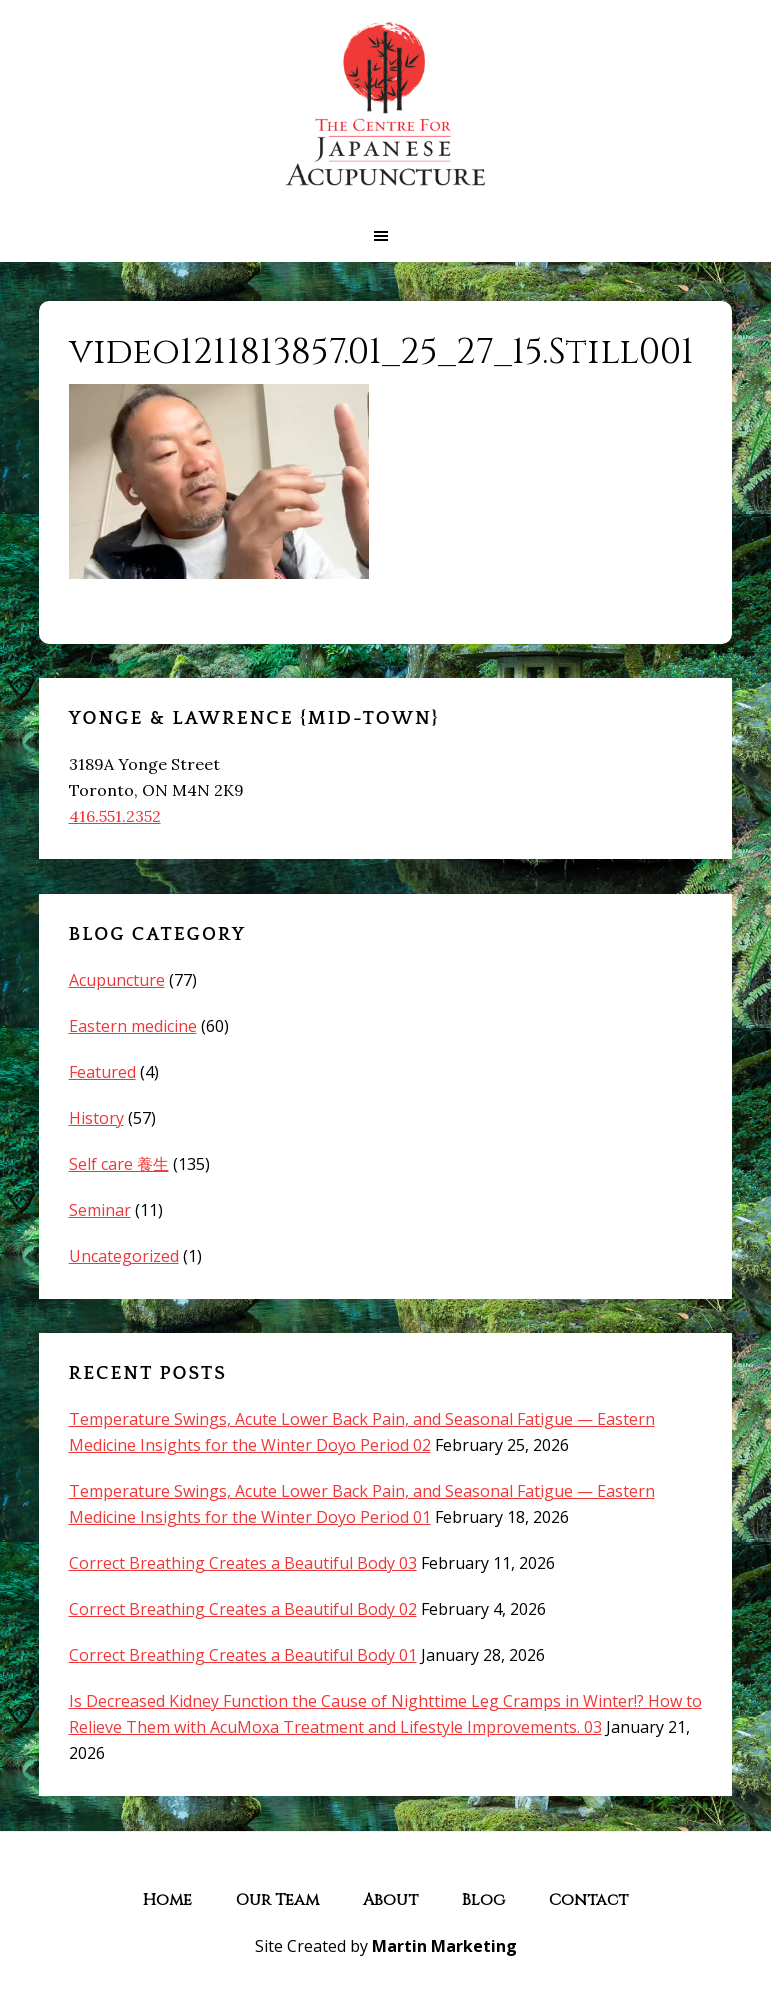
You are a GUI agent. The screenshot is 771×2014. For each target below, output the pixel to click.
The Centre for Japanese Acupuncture (386, 105)
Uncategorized (124, 1256)
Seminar (100, 1210)
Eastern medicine (133, 1026)
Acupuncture (117, 980)
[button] (385, 236)
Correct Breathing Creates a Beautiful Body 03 (243, 1563)
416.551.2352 (115, 816)
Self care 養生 (119, 1164)
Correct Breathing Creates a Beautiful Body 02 (243, 1609)
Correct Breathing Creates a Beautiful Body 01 (243, 1655)
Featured (102, 1072)
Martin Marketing (444, 1946)
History (96, 1118)
